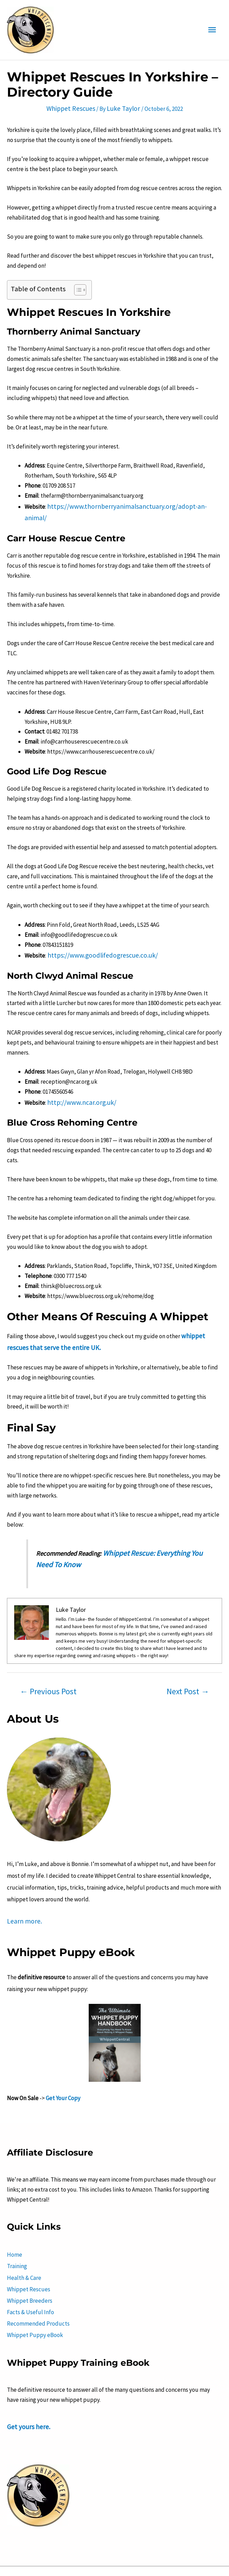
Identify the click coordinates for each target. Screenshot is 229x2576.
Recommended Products (38, 2285)
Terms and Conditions (70, 2558)
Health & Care (24, 2245)
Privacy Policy (121, 2558)
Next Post (188, 1666)
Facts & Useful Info (30, 2275)
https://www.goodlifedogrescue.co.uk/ (95, 938)
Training (17, 2235)
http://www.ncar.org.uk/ (76, 1084)
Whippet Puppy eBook (35, 2295)
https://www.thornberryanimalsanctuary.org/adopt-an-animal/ (125, 502)
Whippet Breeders (29, 2265)
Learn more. (21, 1895)
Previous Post (48, 1666)
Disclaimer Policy (166, 2558)
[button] (77, 287)
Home (14, 2225)
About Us (24, 2558)
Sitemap (205, 2558)
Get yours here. (25, 2386)
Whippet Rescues (73, 105)
